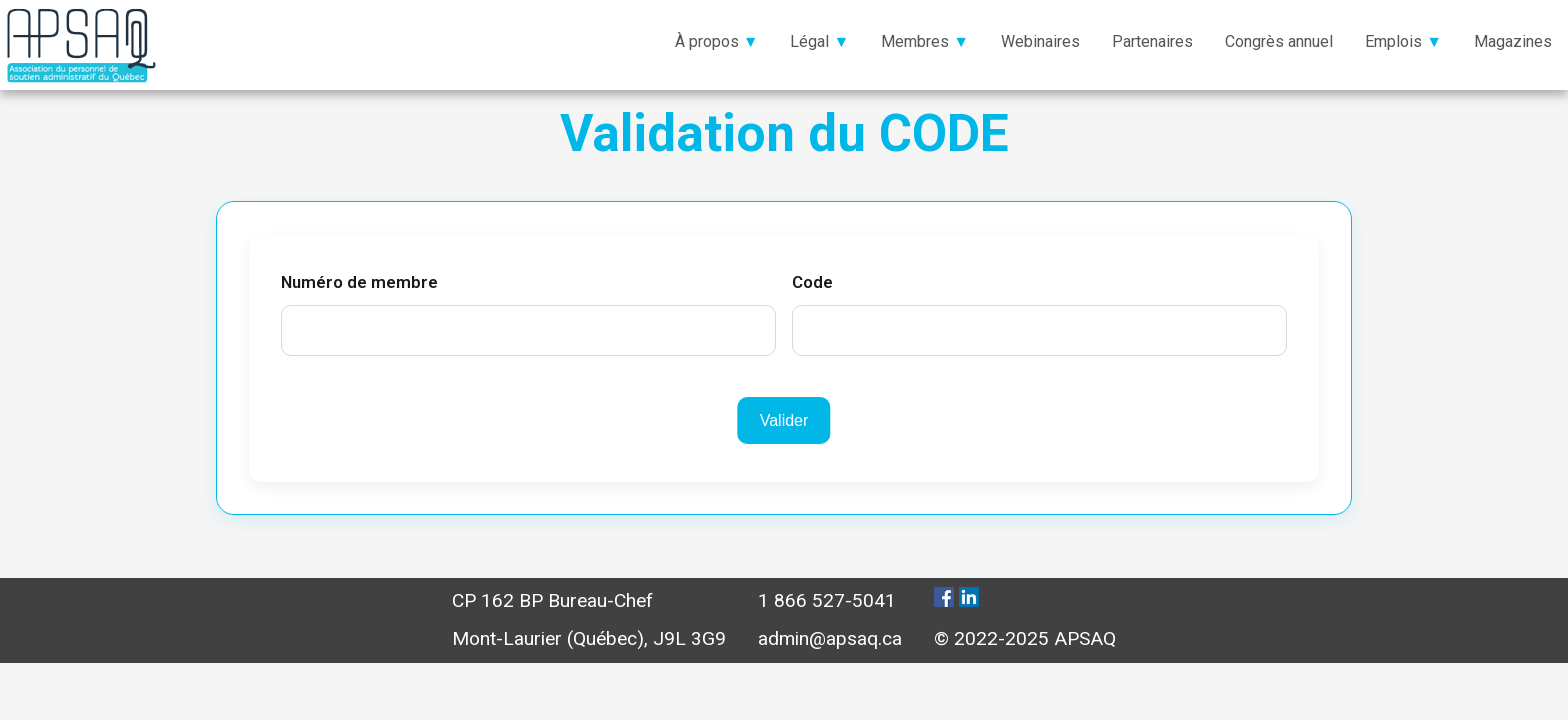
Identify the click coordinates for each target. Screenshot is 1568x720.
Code (812, 282)
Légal (809, 41)
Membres (915, 41)
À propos (707, 41)
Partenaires (1152, 41)
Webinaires (1040, 41)
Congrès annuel (1279, 41)
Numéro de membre (359, 282)
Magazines (1513, 41)
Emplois (1393, 41)
